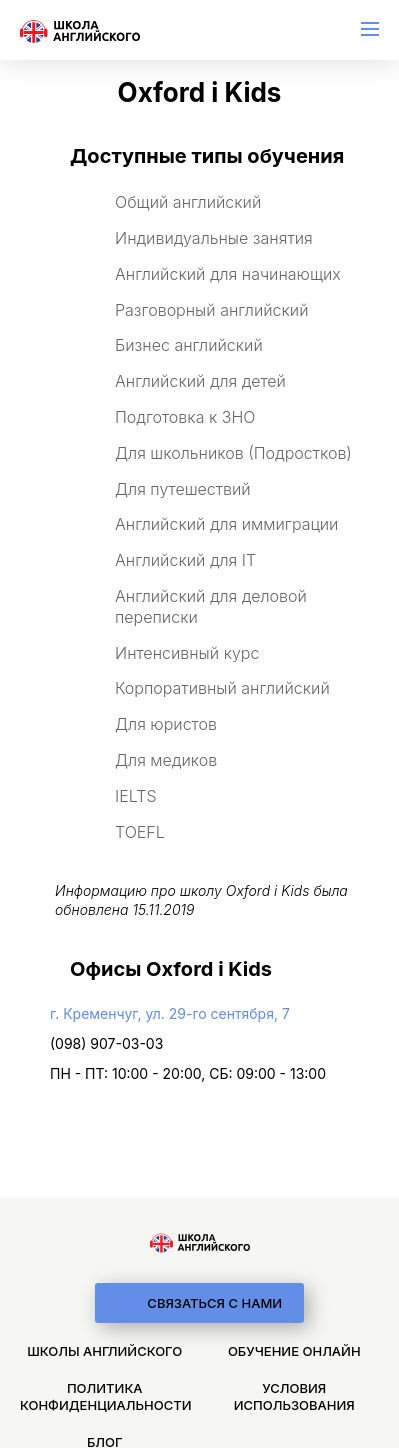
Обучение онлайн (294, 1351)
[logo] (200, 1243)
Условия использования (294, 1396)
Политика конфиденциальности (105, 1396)
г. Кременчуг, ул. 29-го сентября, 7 (170, 1013)
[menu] (370, 29)
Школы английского (104, 1351)
